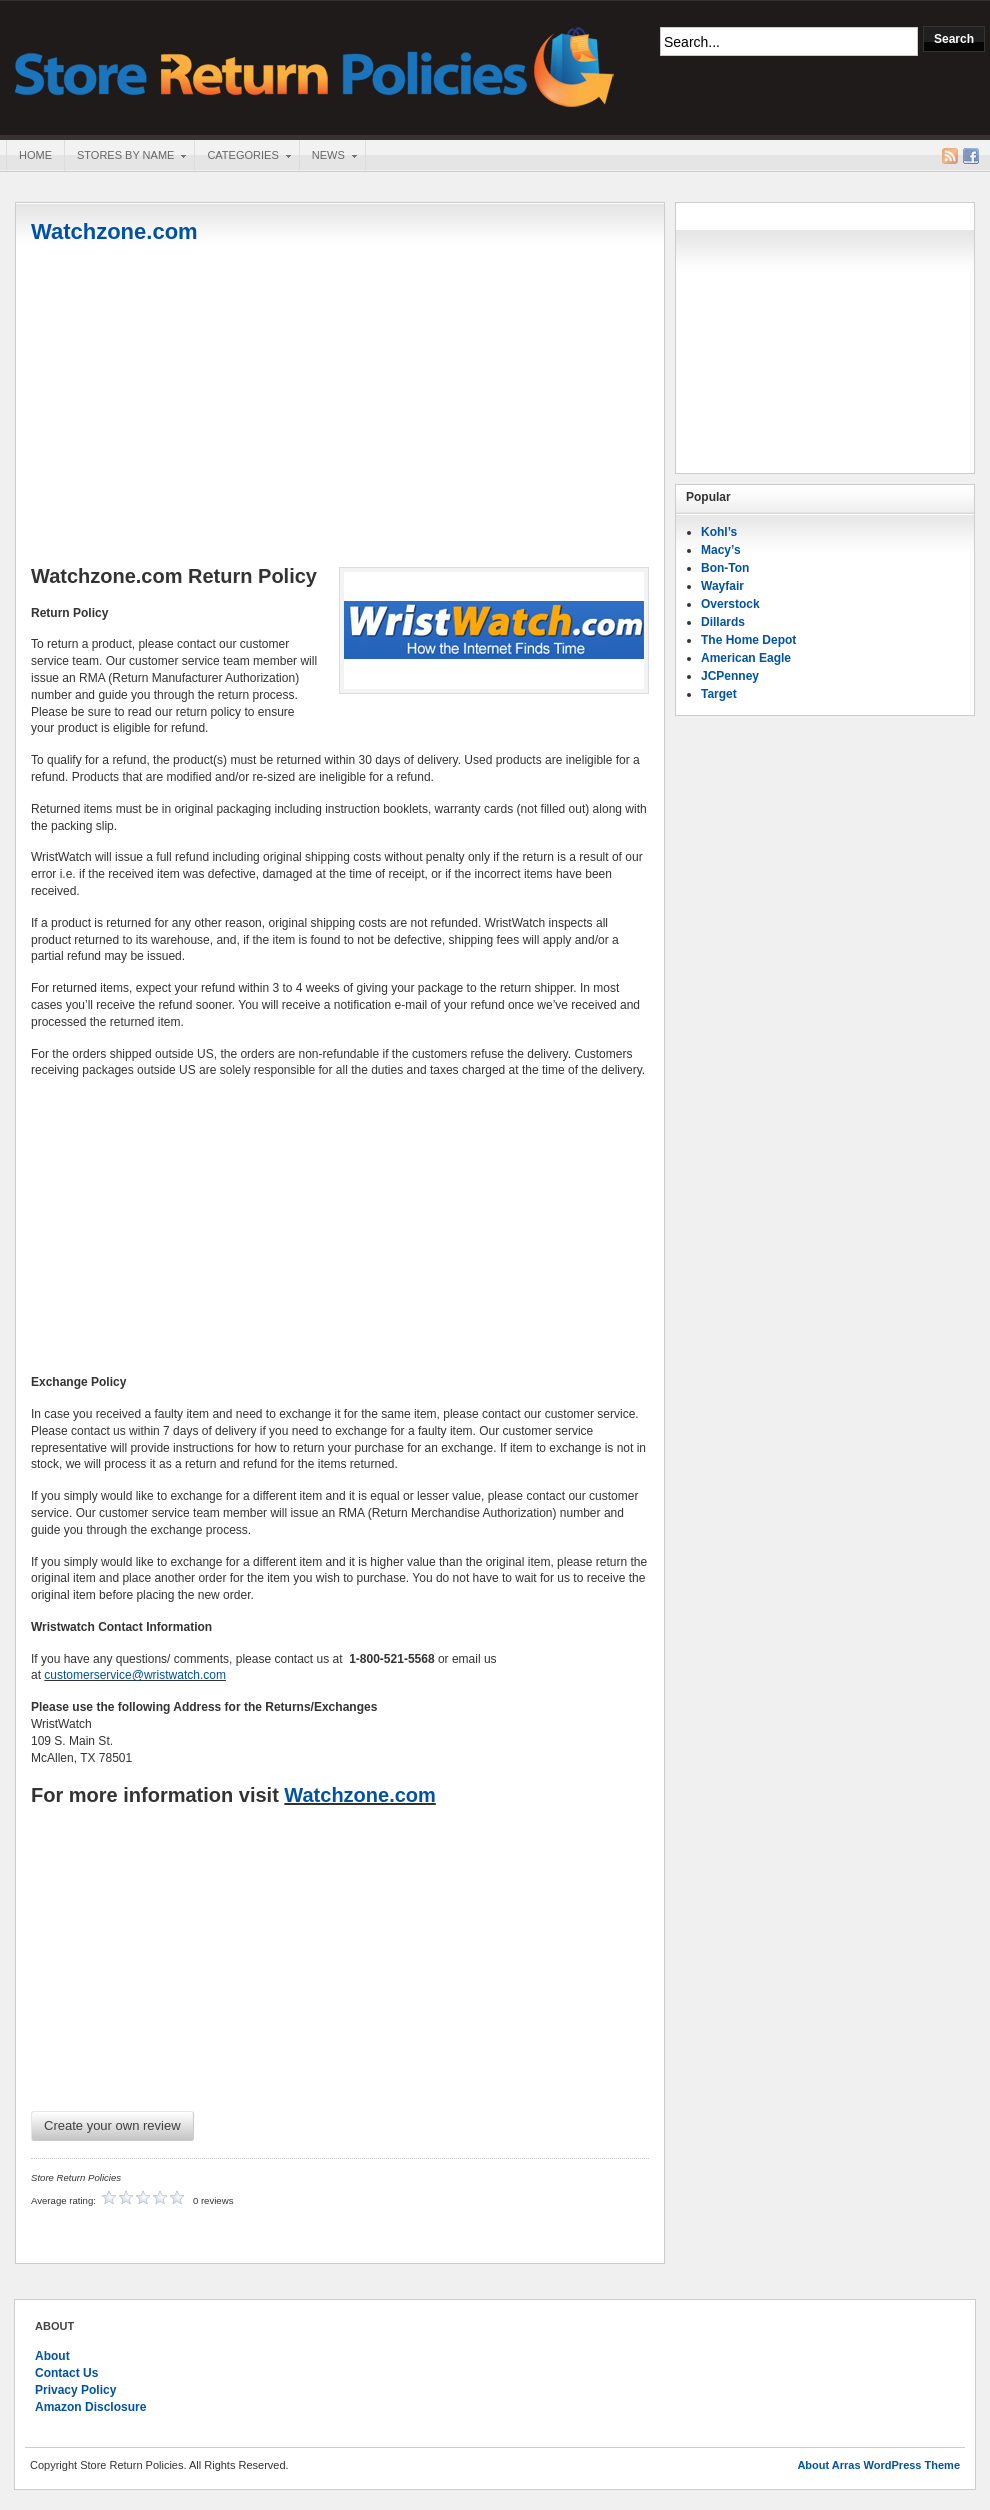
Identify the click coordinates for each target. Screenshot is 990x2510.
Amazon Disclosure (90, 2407)
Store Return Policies (315, 65)
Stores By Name (125, 157)
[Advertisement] (340, 407)
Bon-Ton (725, 568)
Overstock (730, 604)
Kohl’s (719, 532)
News (328, 157)
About (52, 2356)
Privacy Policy (75, 2390)
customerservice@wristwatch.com (135, 1675)
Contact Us (66, 2373)
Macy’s (721, 550)
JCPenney (730, 676)
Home (35, 155)
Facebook (971, 156)
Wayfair (722, 586)
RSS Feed (950, 156)
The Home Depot (748, 640)
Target (719, 694)
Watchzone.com (114, 231)
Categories (242, 157)
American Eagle (746, 658)
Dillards (723, 622)
